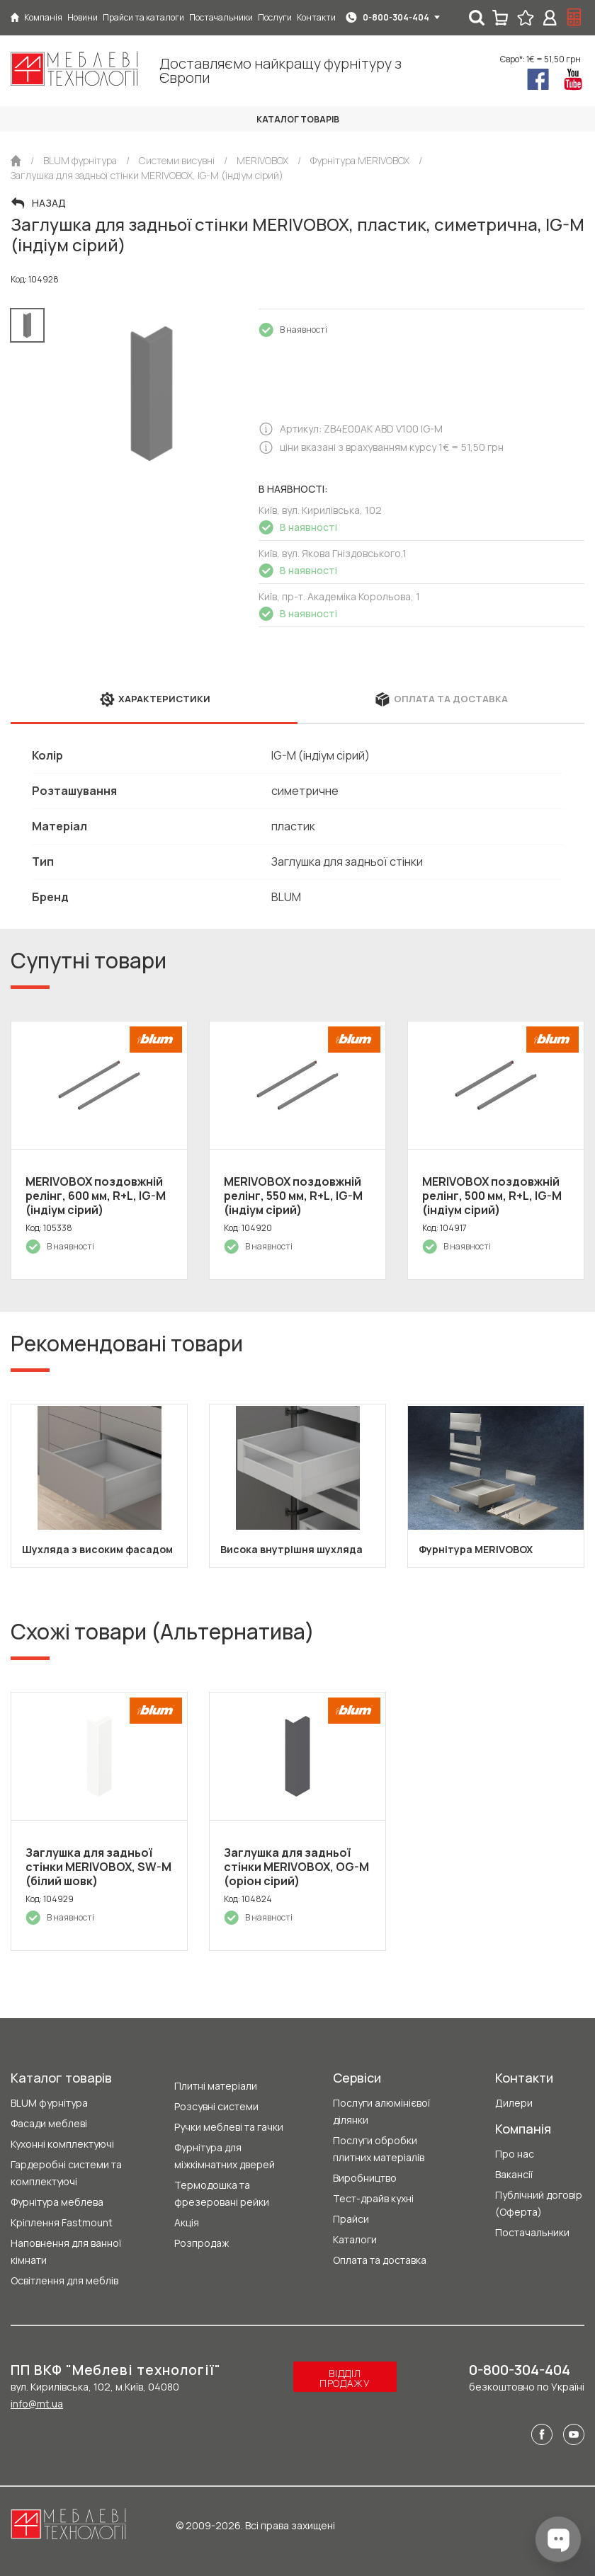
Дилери (514, 2103)
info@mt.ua (37, 2403)
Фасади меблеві (49, 2123)
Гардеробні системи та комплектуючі (66, 2173)
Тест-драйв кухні (373, 2198)
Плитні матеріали (215, 2086)
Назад (49, 203)
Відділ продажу (344, 2378)
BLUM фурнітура (49, 2103)
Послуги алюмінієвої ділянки (381, 2111)
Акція (186, 2222)
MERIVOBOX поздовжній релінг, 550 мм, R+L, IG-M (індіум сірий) (293, 1196)
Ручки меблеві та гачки (228, 2127)
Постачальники (532, 2232)
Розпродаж (201, 2243)
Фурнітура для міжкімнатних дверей (224, 2156)
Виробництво (365, 2178)
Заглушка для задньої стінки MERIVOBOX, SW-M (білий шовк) (98, 1867)
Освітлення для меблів (64, 2280)
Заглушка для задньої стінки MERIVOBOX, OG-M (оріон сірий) (296, 1867)
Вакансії (514, 2174)
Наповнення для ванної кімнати (66, 2251)
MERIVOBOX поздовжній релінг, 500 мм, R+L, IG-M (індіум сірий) (492, 1196)
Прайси (351, 2219)
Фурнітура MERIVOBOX (476, 1549)
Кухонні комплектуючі (62, 2144)
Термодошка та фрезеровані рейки (221, 2193)
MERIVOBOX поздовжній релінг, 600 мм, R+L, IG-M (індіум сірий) (96, 1196)
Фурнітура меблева (57, 2202)
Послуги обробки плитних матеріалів (378, 2149)
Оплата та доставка (379, 2260)
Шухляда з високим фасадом (97, 1549)
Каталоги (355, 2239)
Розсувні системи (216, 2106)
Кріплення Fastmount (62, 2222)
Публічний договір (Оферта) (538, 2203)
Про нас (514, 2153)
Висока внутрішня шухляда (291, 1549)
